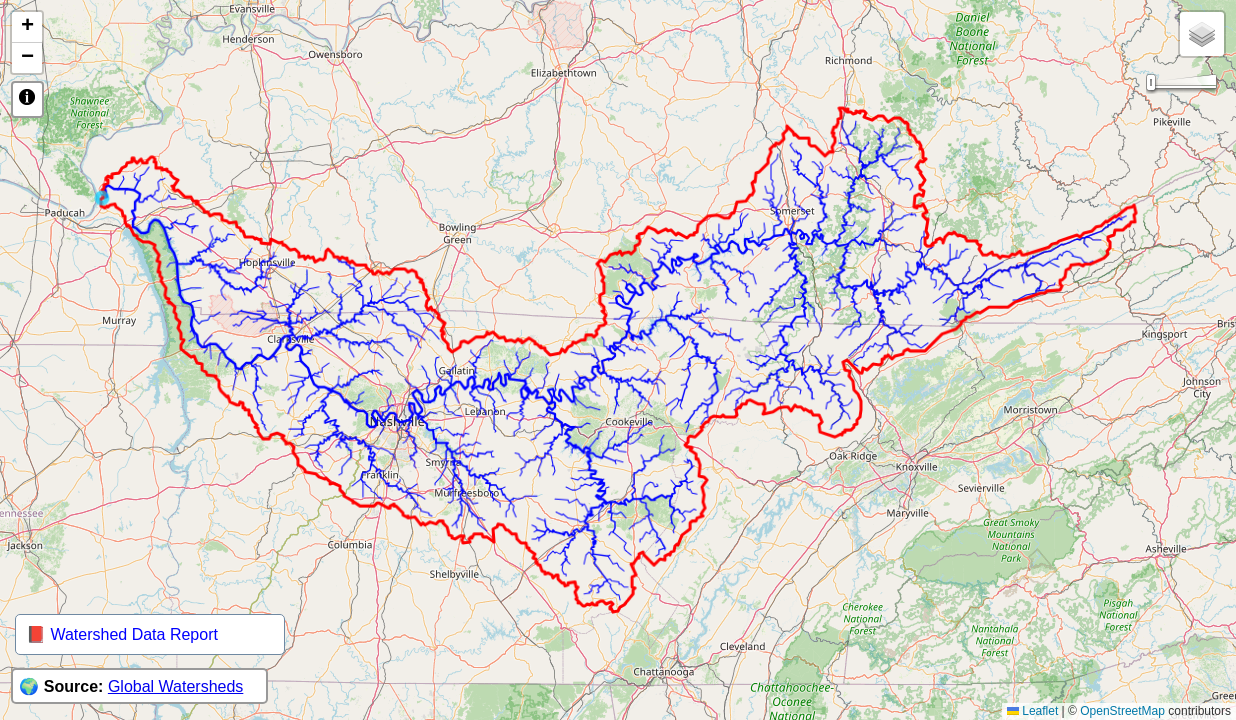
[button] (27, 27)
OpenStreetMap (1122, 711)
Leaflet (1032, 711)
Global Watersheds (175, 686)
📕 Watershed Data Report (122, 634)
